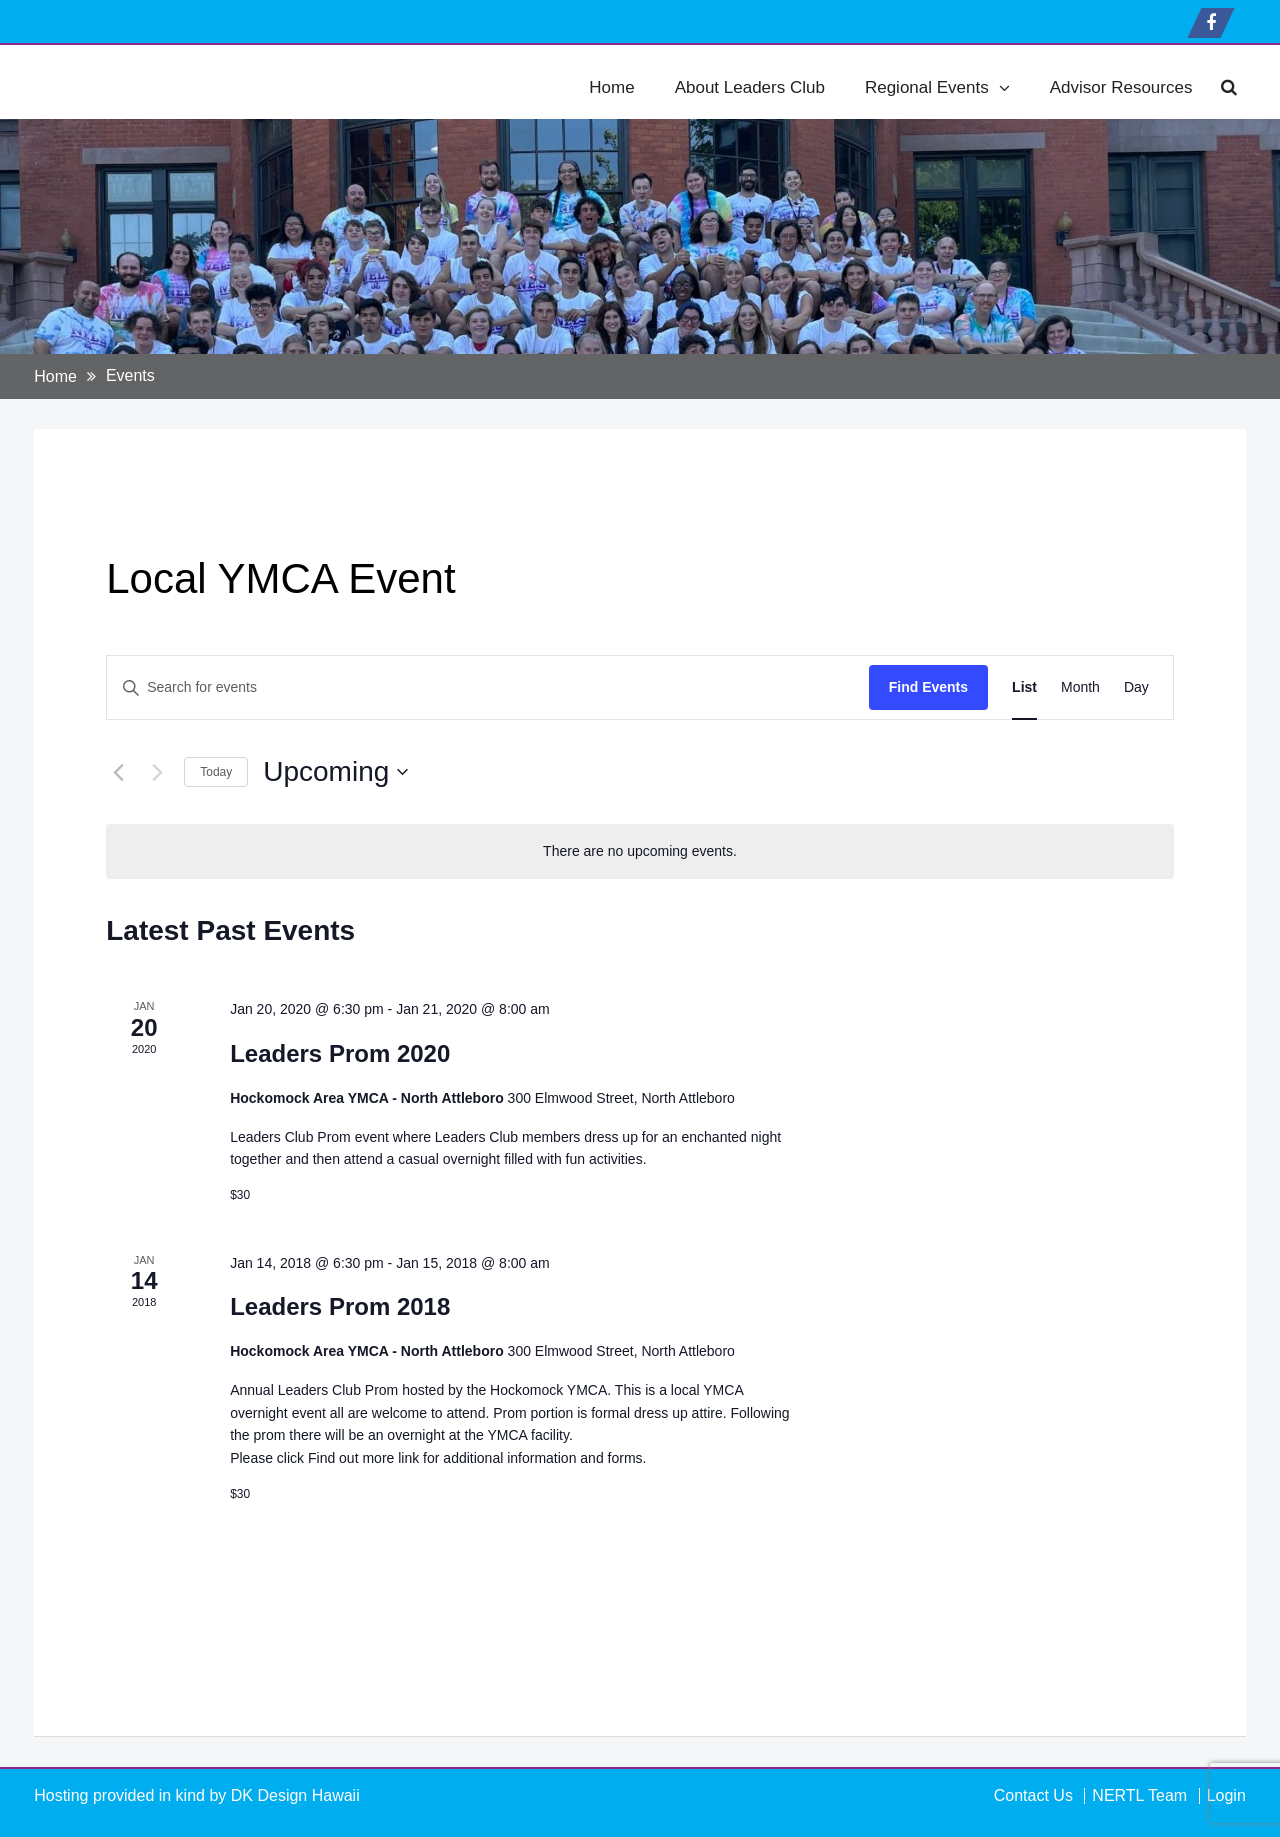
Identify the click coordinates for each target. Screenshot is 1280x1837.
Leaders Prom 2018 (340, 1306)
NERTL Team (1139, 1796)
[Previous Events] (118, 772)
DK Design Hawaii (295, 1795)
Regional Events (927, 87)
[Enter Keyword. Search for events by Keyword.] (488, 687)
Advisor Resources (1121, 87)
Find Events (928, 687)
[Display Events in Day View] (1136, 687)
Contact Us (1033, 1796)
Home (611, 87)
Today (216, 772)
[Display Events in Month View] (1080, 687)
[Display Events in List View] (1024, 687)
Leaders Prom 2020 (340, 1053)
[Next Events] (157, 772)
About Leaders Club (750, 87)
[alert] (640, 851)
